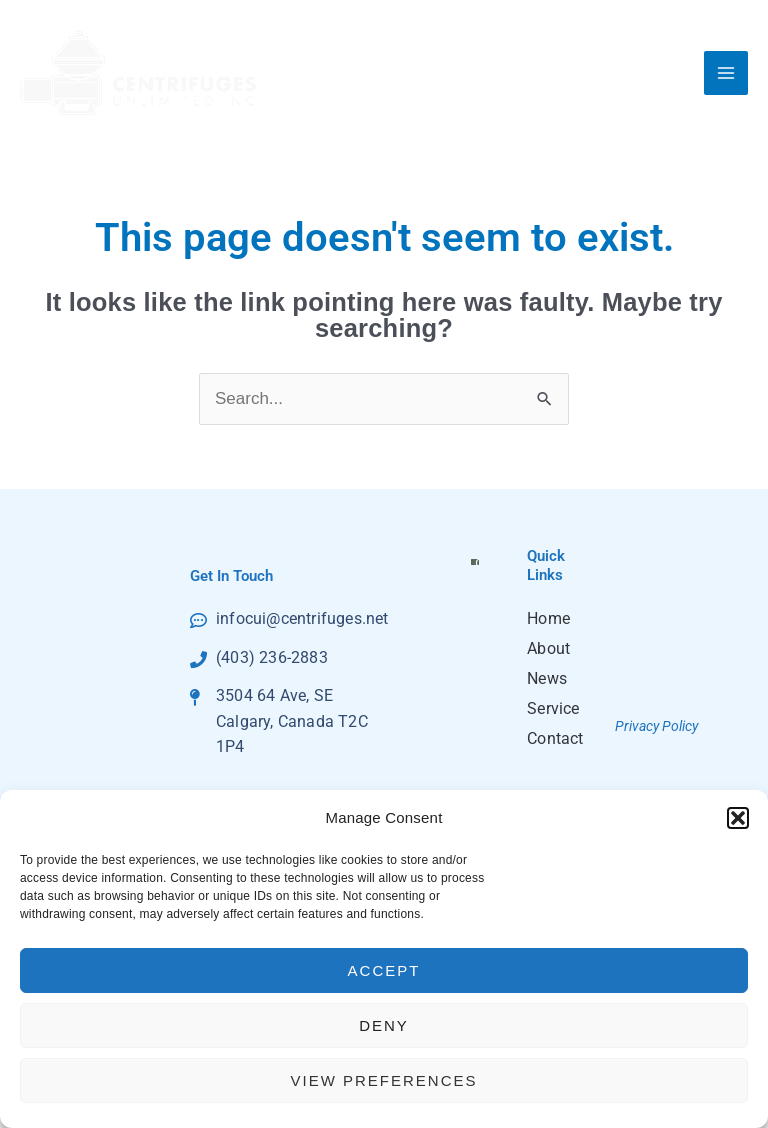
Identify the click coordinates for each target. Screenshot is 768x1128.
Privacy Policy (656, 726)
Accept (384, 970)
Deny (384, 1025)
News (545, 678)
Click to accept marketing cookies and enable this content (480, 561)
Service (545, 708)
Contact (545, 738)
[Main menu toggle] (726, 73)
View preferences (383, 1080)
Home (545, 618)
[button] (738, 818)
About (545, 648)
